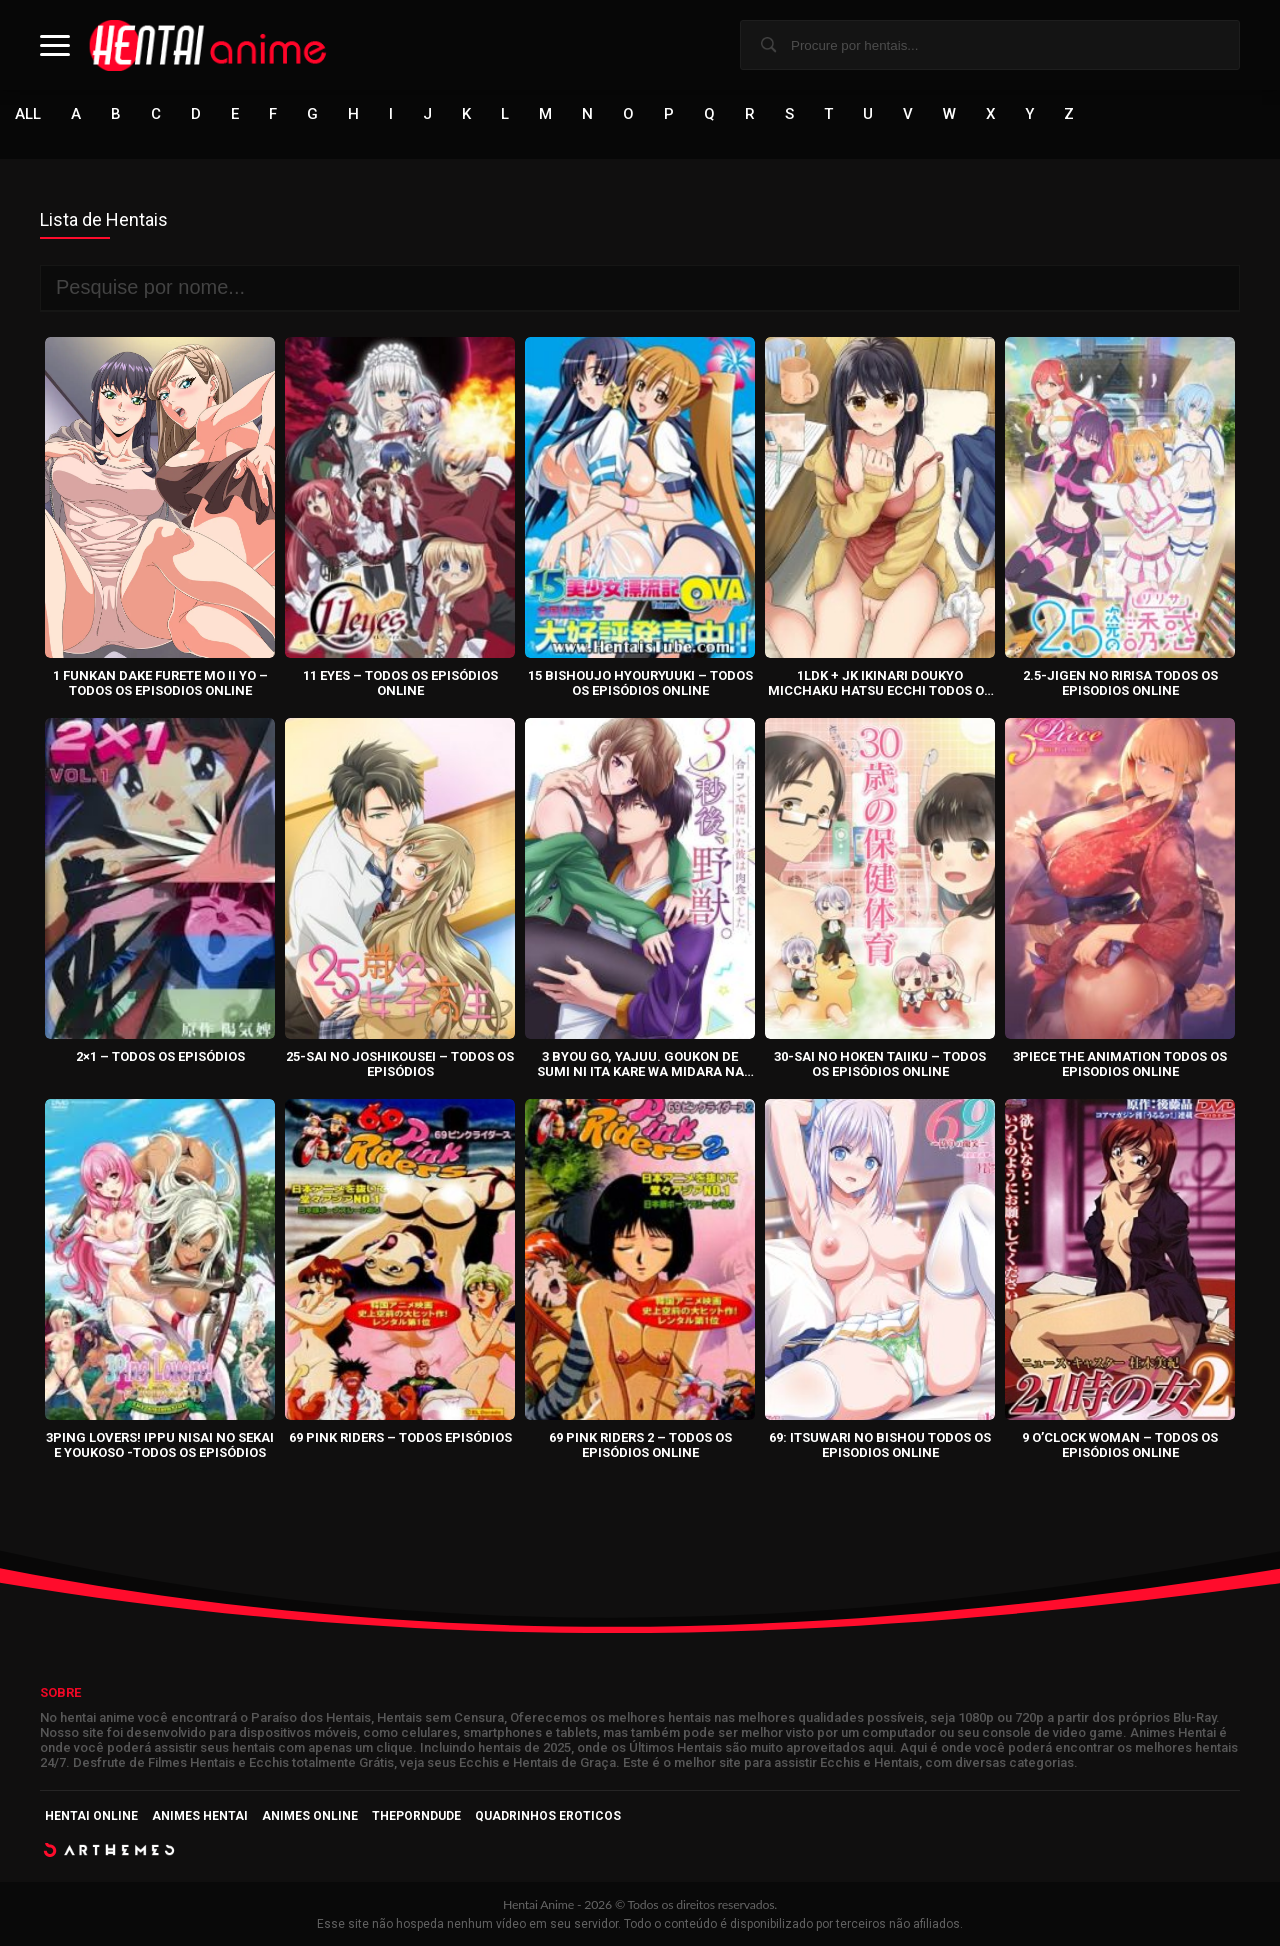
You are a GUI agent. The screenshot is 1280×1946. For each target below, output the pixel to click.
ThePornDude (416, 1816)
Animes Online (310, 1816)
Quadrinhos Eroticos (548, 1816)
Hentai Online (91, 1816)
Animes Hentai (200, 1816)
